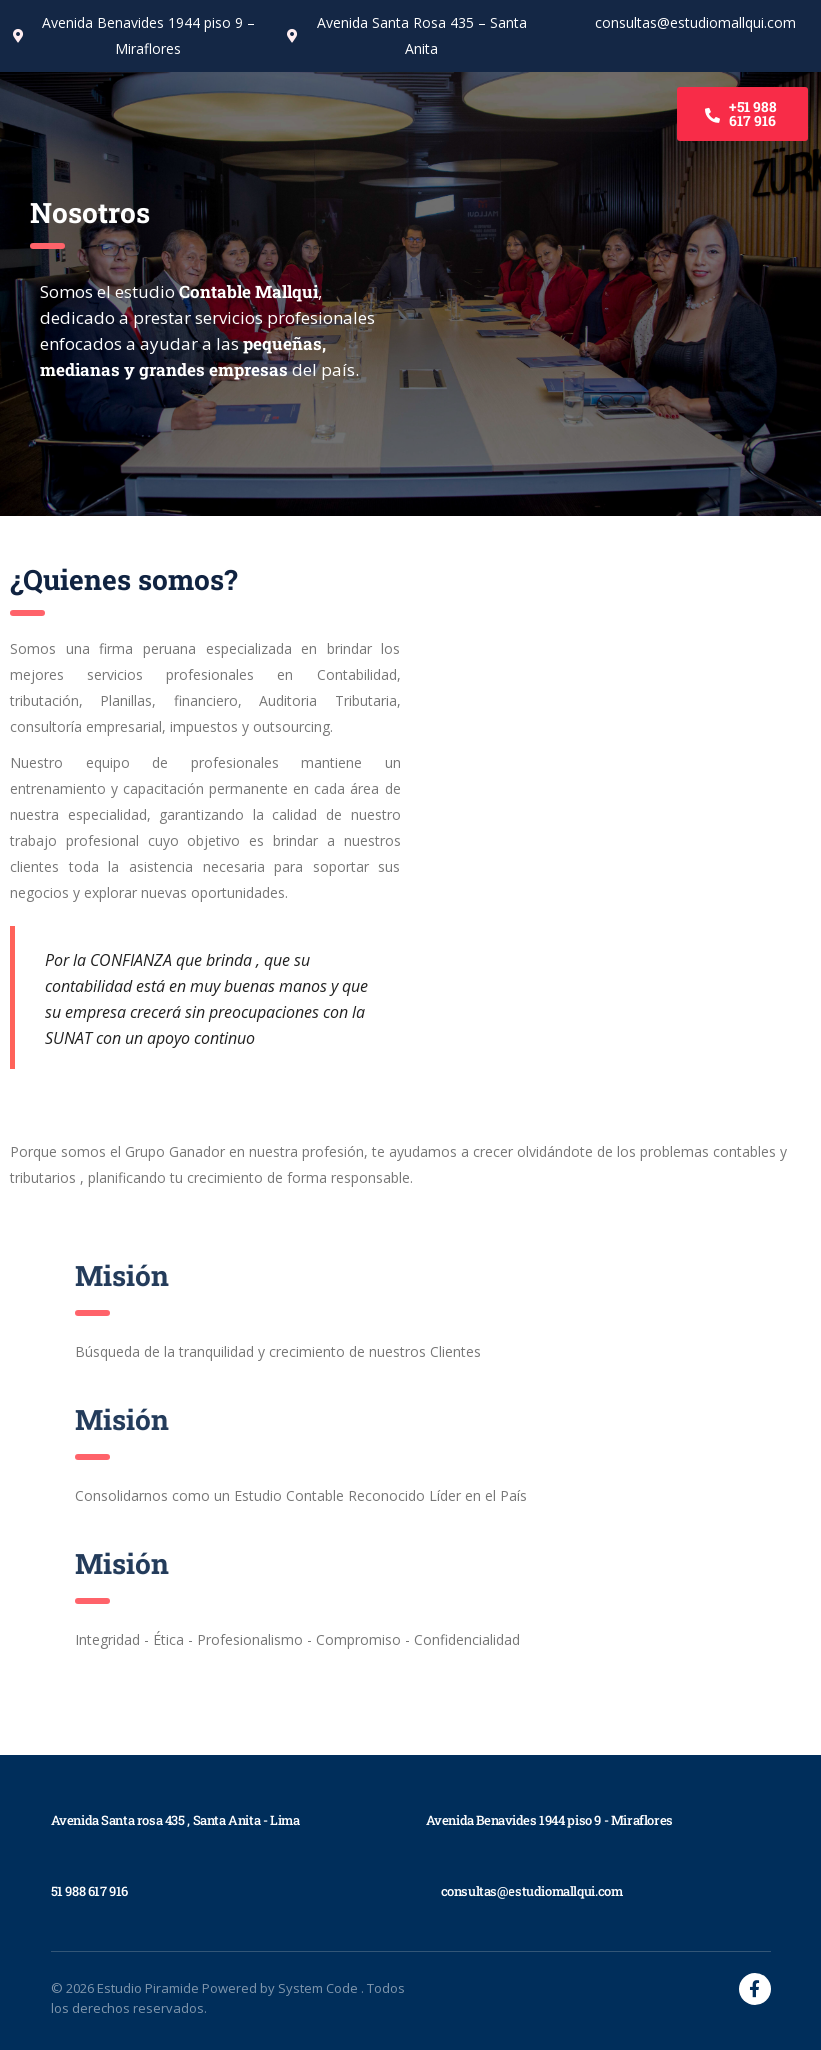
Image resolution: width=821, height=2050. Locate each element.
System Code (319, 1988)
